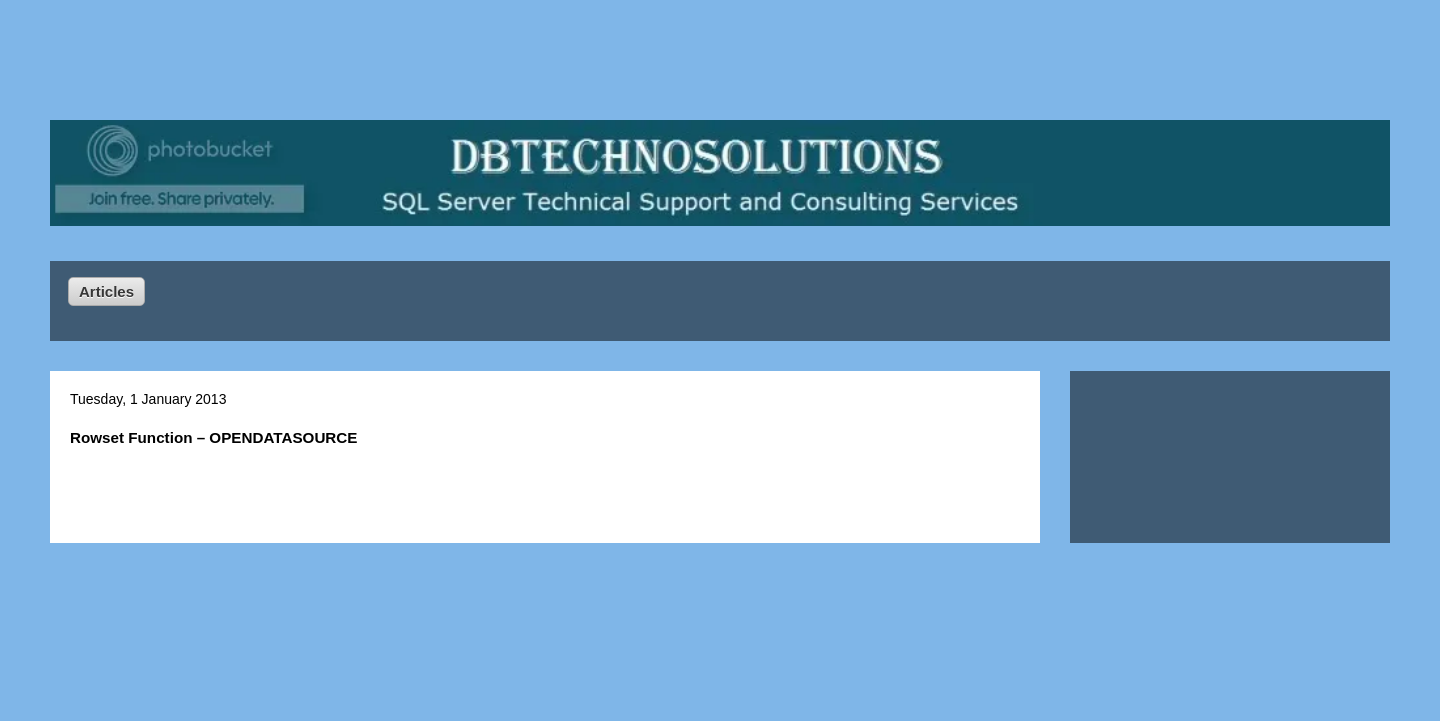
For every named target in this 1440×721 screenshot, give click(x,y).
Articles (106, 291)
